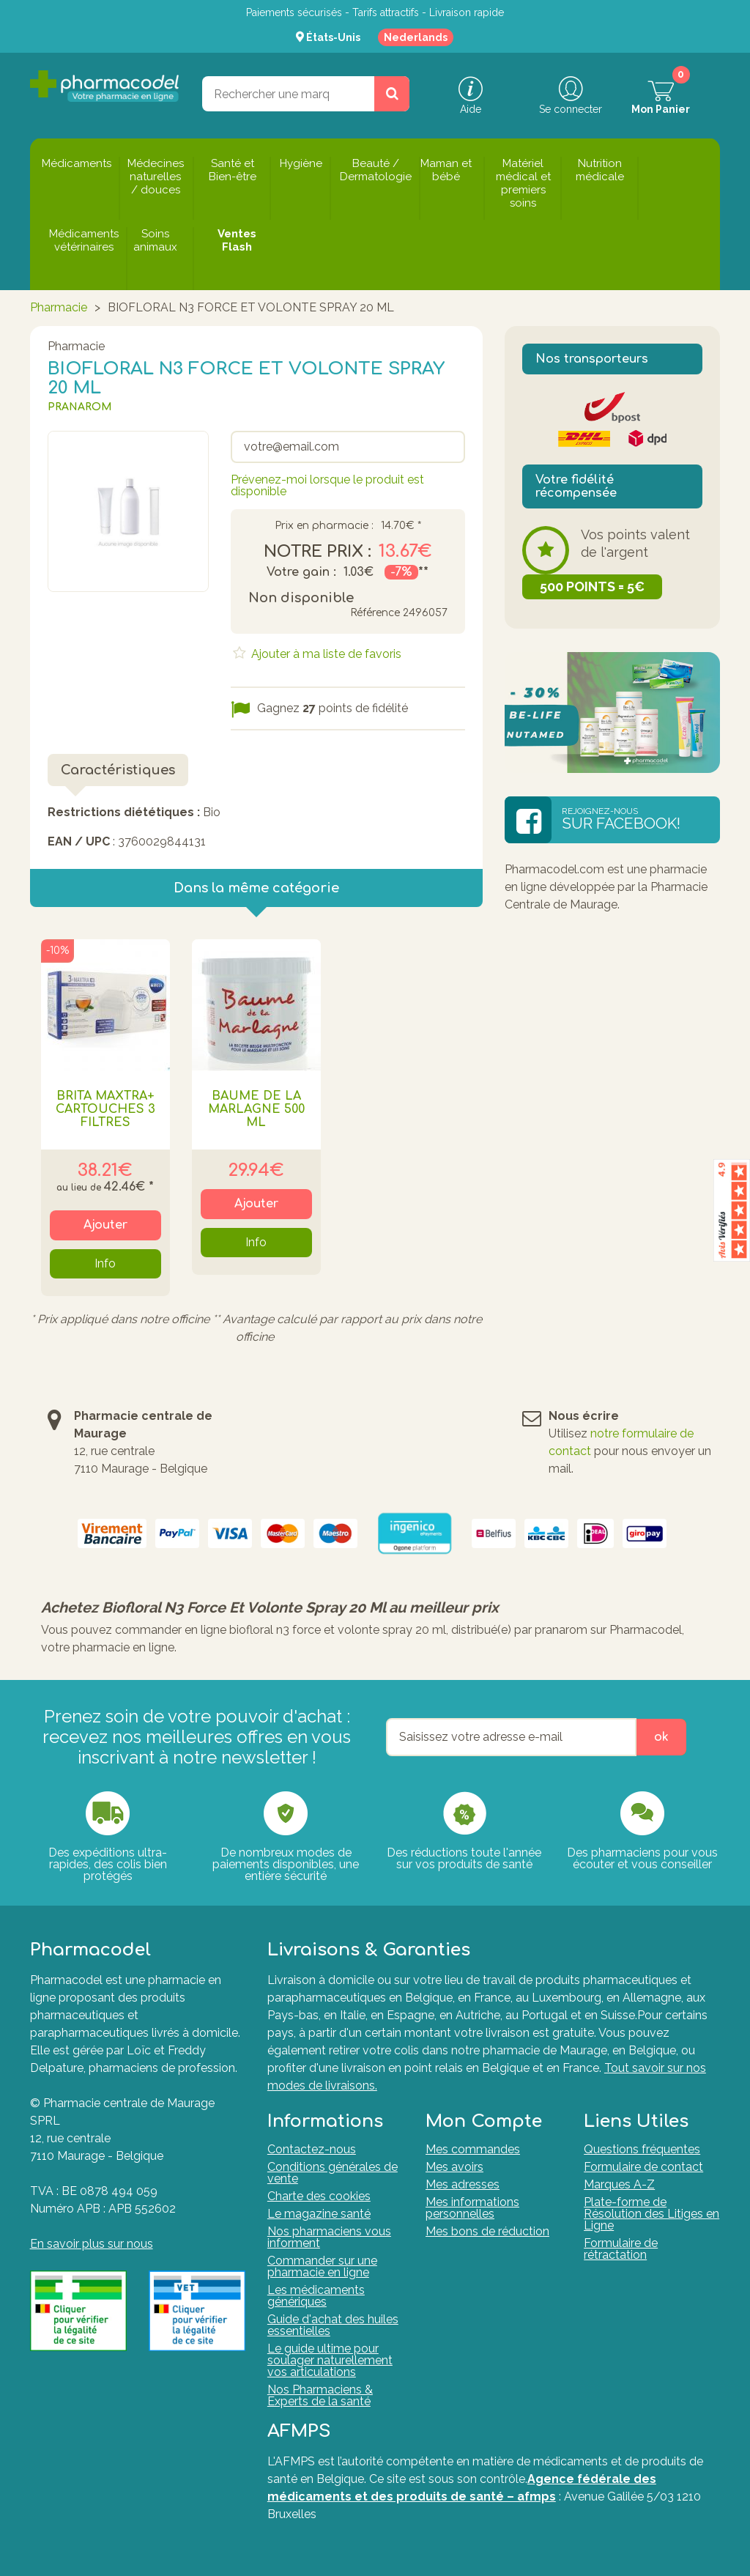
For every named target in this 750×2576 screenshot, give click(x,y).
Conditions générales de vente (332, 2172)
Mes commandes (473, 2149)
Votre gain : (301, 572)
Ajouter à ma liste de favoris (324, 654)
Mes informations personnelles (472, 2208)
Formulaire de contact (643, 2167)
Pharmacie (58, 307)
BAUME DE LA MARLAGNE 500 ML (256, 1109)
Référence (375, 612)
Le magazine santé (319, 2214)
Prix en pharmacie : (324, 526)
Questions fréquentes (642, 2149)
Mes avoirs (454, 2167)
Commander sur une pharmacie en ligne (322, 2266)
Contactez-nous (311, 2149)
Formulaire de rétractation (621, 2249)
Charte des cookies (319, 2196)
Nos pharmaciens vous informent (329, 2237)
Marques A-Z (619, 2184)
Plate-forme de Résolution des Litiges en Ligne (651, 2213)
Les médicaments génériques (316, 2296)
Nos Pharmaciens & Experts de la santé (320, 2395)
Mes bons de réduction (487, 2231)
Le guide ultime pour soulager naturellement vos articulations (330, 2360)
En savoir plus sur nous (91, 2244)
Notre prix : (317, 551)
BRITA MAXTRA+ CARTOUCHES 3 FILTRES (105, 1109)
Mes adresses (463, 2184)
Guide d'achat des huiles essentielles (332, 2325)
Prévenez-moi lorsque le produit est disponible (327, 485)
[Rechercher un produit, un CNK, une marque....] (391, 93)
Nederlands (416, 37)
